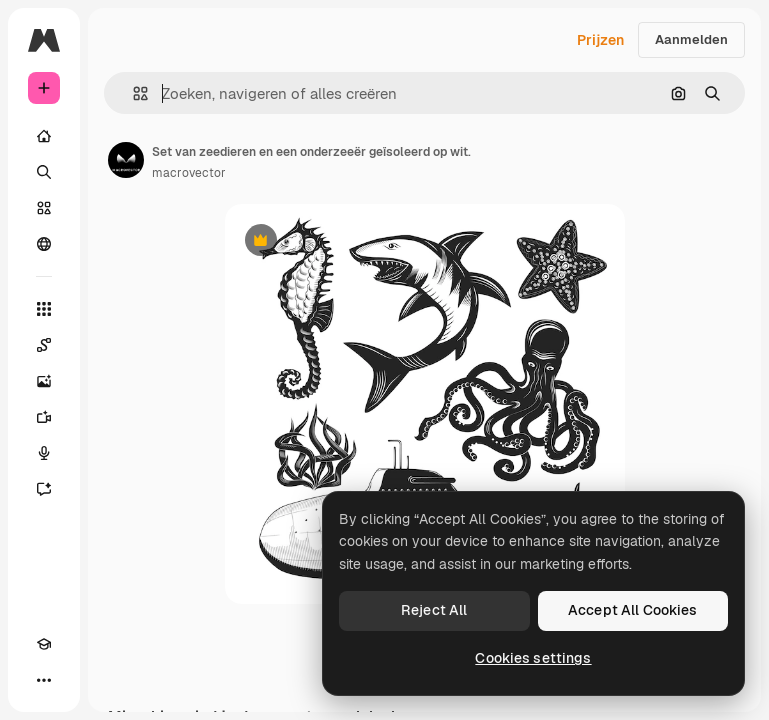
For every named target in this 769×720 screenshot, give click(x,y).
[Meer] (44, 680)
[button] (132, 93)
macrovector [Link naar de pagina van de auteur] (189, 173)
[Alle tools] (44, 309)
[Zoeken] (44, 172)
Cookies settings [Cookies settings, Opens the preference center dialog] (533, 658)
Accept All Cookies (633, 610)
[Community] (44, 244)
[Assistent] (44, 489)
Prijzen (600, 40)
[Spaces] (44, 345)
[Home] (44, 136)
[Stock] (44, 208)
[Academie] (44, 644)
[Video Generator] (44, 417)
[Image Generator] (44, 381)
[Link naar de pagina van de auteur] (126, 160)
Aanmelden (691, 39)
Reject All (434, 610)
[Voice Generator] (44, 453)
